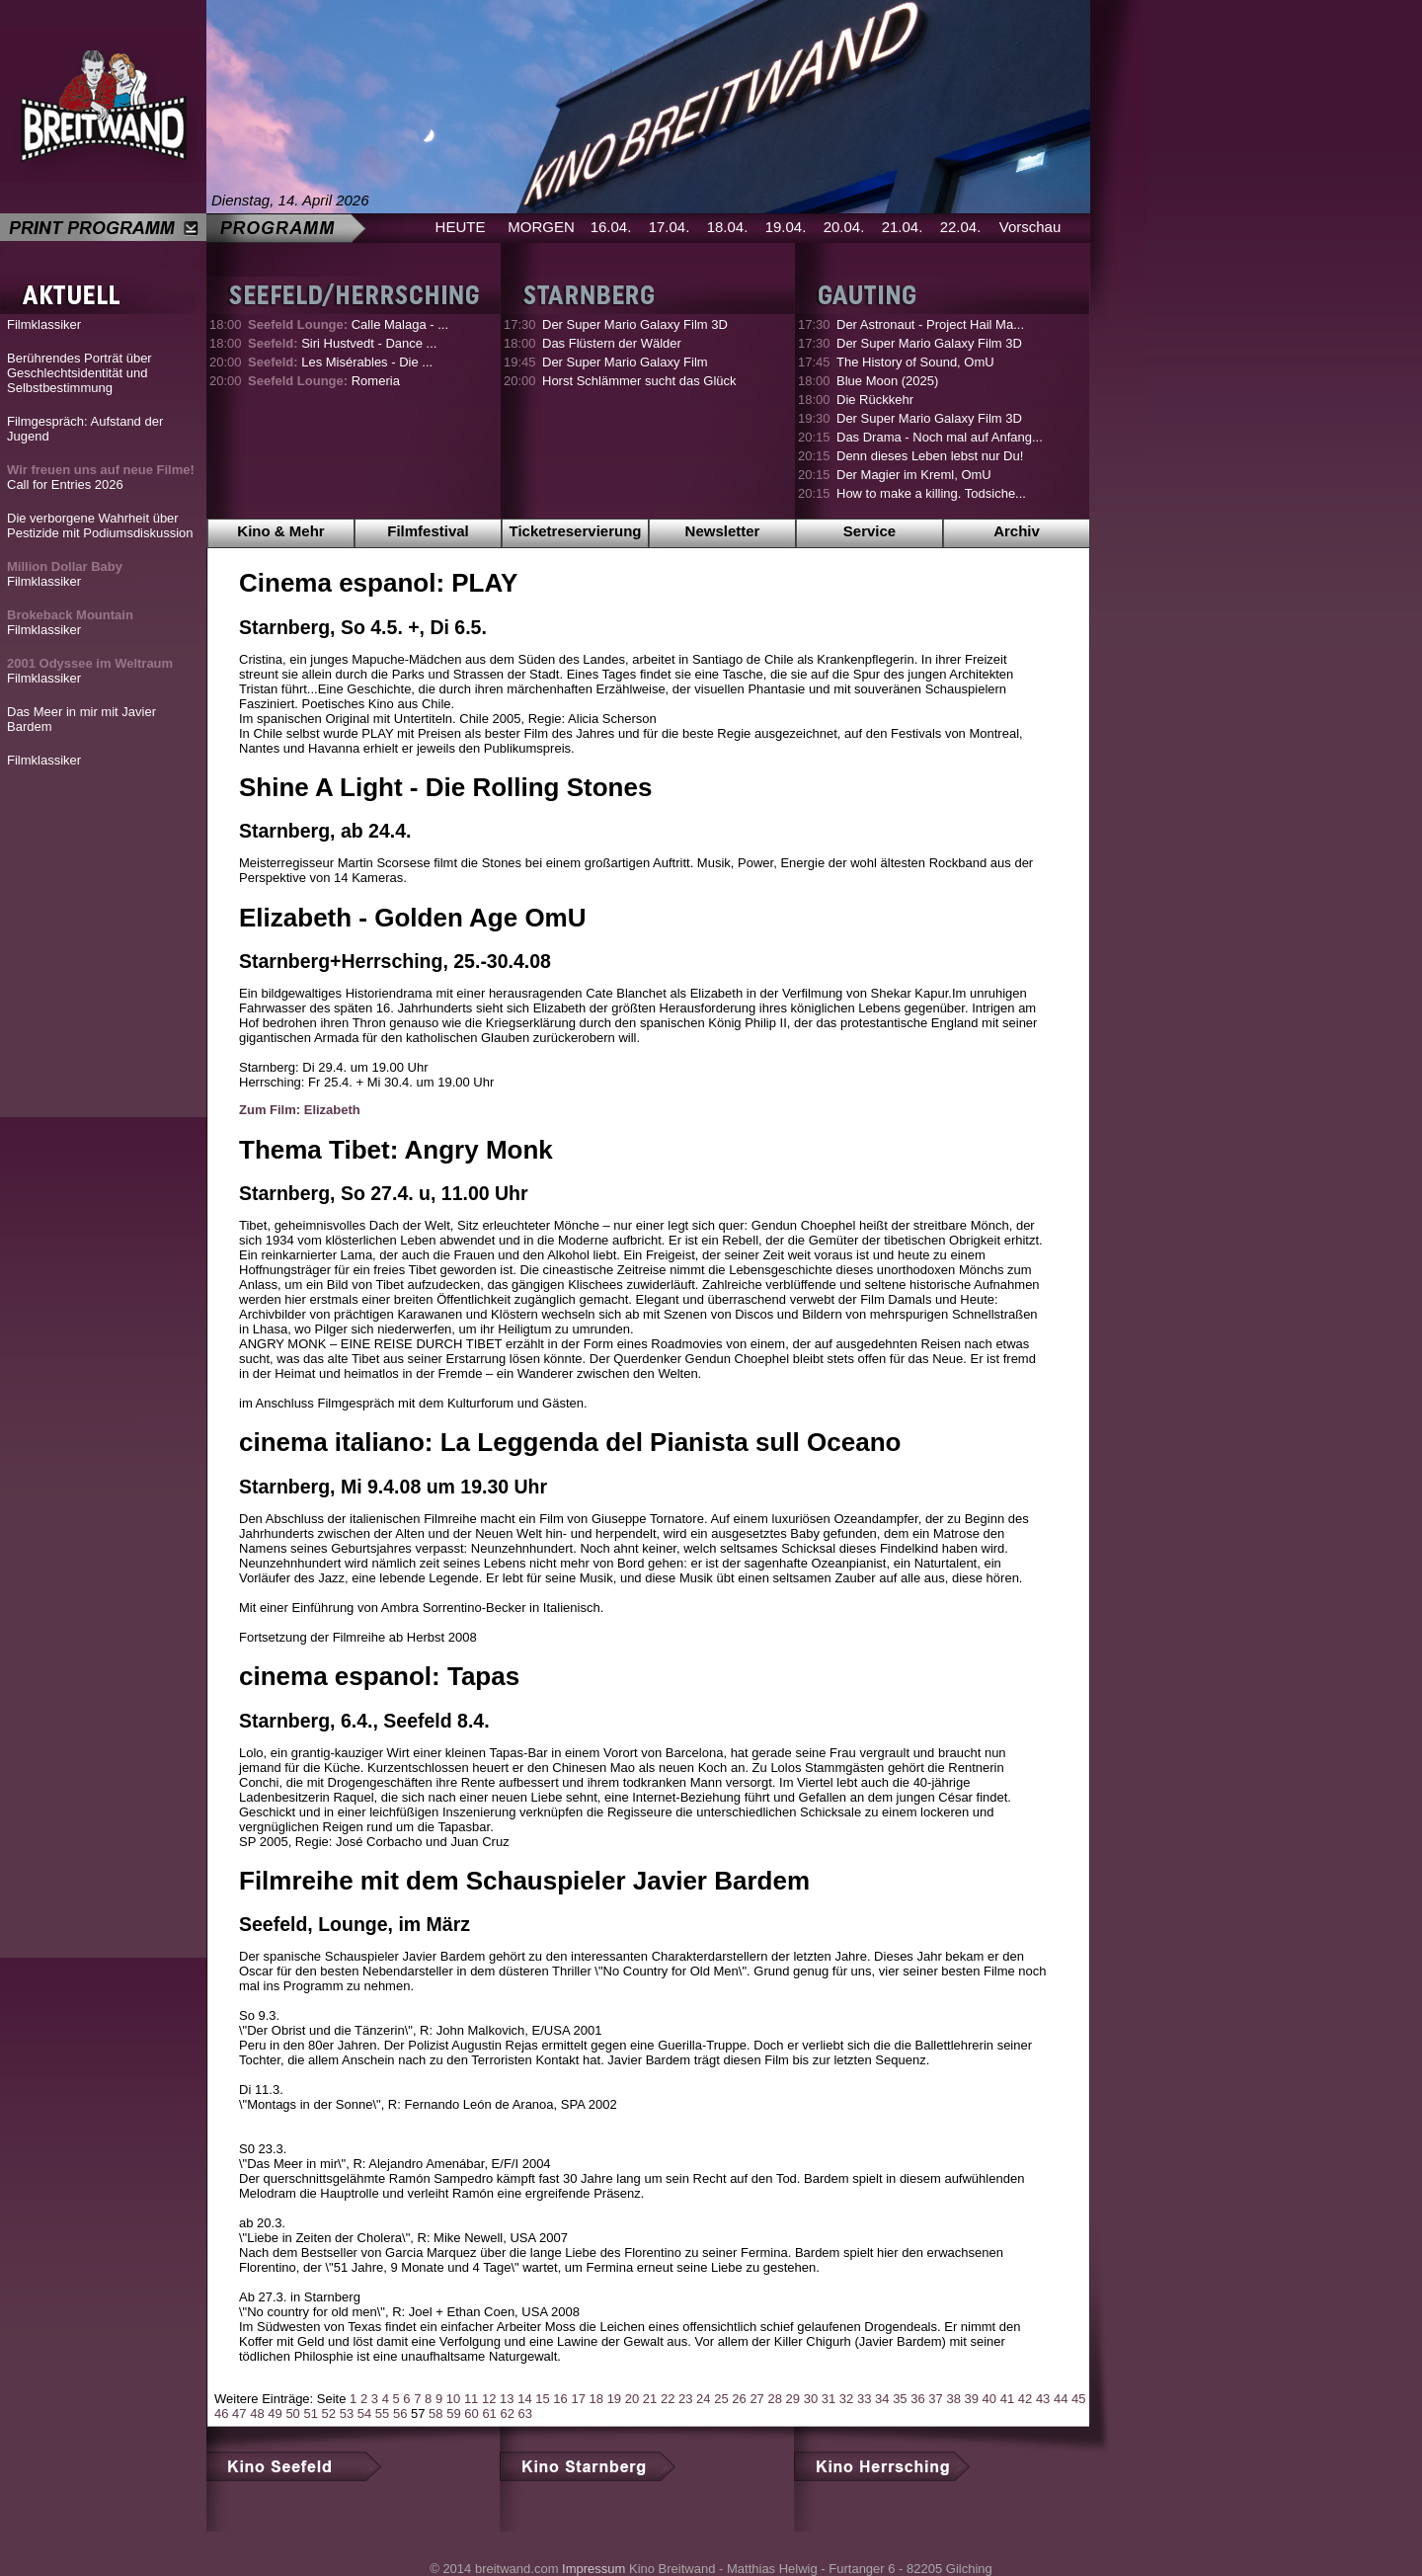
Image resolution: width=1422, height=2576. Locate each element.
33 (864, 2398)
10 (453, 2398)
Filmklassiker (44, 324)
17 (578, 2398)
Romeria (324, 380)
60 (471, 2413)
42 (1025, 2398)
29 (793, 2398)
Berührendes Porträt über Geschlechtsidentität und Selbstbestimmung (79, 373)
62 (507, 2413)
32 (846, 2398)
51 (310, 2413)
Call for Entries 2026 (101, 477)
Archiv (1016, 531)
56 (400, 2413)
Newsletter (722, 531)
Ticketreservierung (576, 531)
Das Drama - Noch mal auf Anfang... (939, 437)
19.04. (786, 226)
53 (347, 2413)
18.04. (728, 226)
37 (935, 2398)
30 (811, 2398)
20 (632, 2398)
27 (756, 2398)
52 (329, 2413)
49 (274, 2413)
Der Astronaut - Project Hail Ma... (930, 324)
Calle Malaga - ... (348, 324)
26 (739, 2398)
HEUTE (460, 226)
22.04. (961, 226)
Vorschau (1030, 226)
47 (239, 2413)
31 (828, 2398)
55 (382, 2413)
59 (453, 2413)
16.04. (611, 226)
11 (471, 2398)
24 (703, 2398)
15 (542, 2398)
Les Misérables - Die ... (340, 362)
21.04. (902, 226)
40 (989, 2398)
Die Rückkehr (874, 399)
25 (721, 2398)
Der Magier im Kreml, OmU (913, 474)
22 (667, 2398)
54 (364, 2413)
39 (972, 2398)
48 (257, 2413)
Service (869, 531)
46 (221, 2413)
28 (774, 2398)
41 (1007, 2398)
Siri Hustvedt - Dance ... (342, 343)
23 (685, 2398)
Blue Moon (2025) (887, 380)
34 (882, 2398)
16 (560, 2398)
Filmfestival (428, 531)
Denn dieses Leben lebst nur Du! (929, 455)
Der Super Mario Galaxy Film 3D (635, 324)
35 (900, 2398)
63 (525, 2413)
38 (953, 2398)
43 (1043, 2398)
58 (435, 2413)
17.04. (669, 226)
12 (489, 2398)
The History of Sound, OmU (915, 362)
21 (650, 2398)
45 (1078, 2398)
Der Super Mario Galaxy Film (625, 362)
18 (596, 2398)
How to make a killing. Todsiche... (931, 493)
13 (507, 2398)
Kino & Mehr (280, 531)
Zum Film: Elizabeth (299, 1109)
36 (917, 2398)
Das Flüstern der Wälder (611, 343)
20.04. (844, 226)
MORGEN (541, 226)
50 (292, 2413)
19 (614, 2398)
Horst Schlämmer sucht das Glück (639, 380)
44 (1060, 2398)
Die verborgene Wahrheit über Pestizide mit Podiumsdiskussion (100, 525)
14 (524, 2398)
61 (489, 2413)
